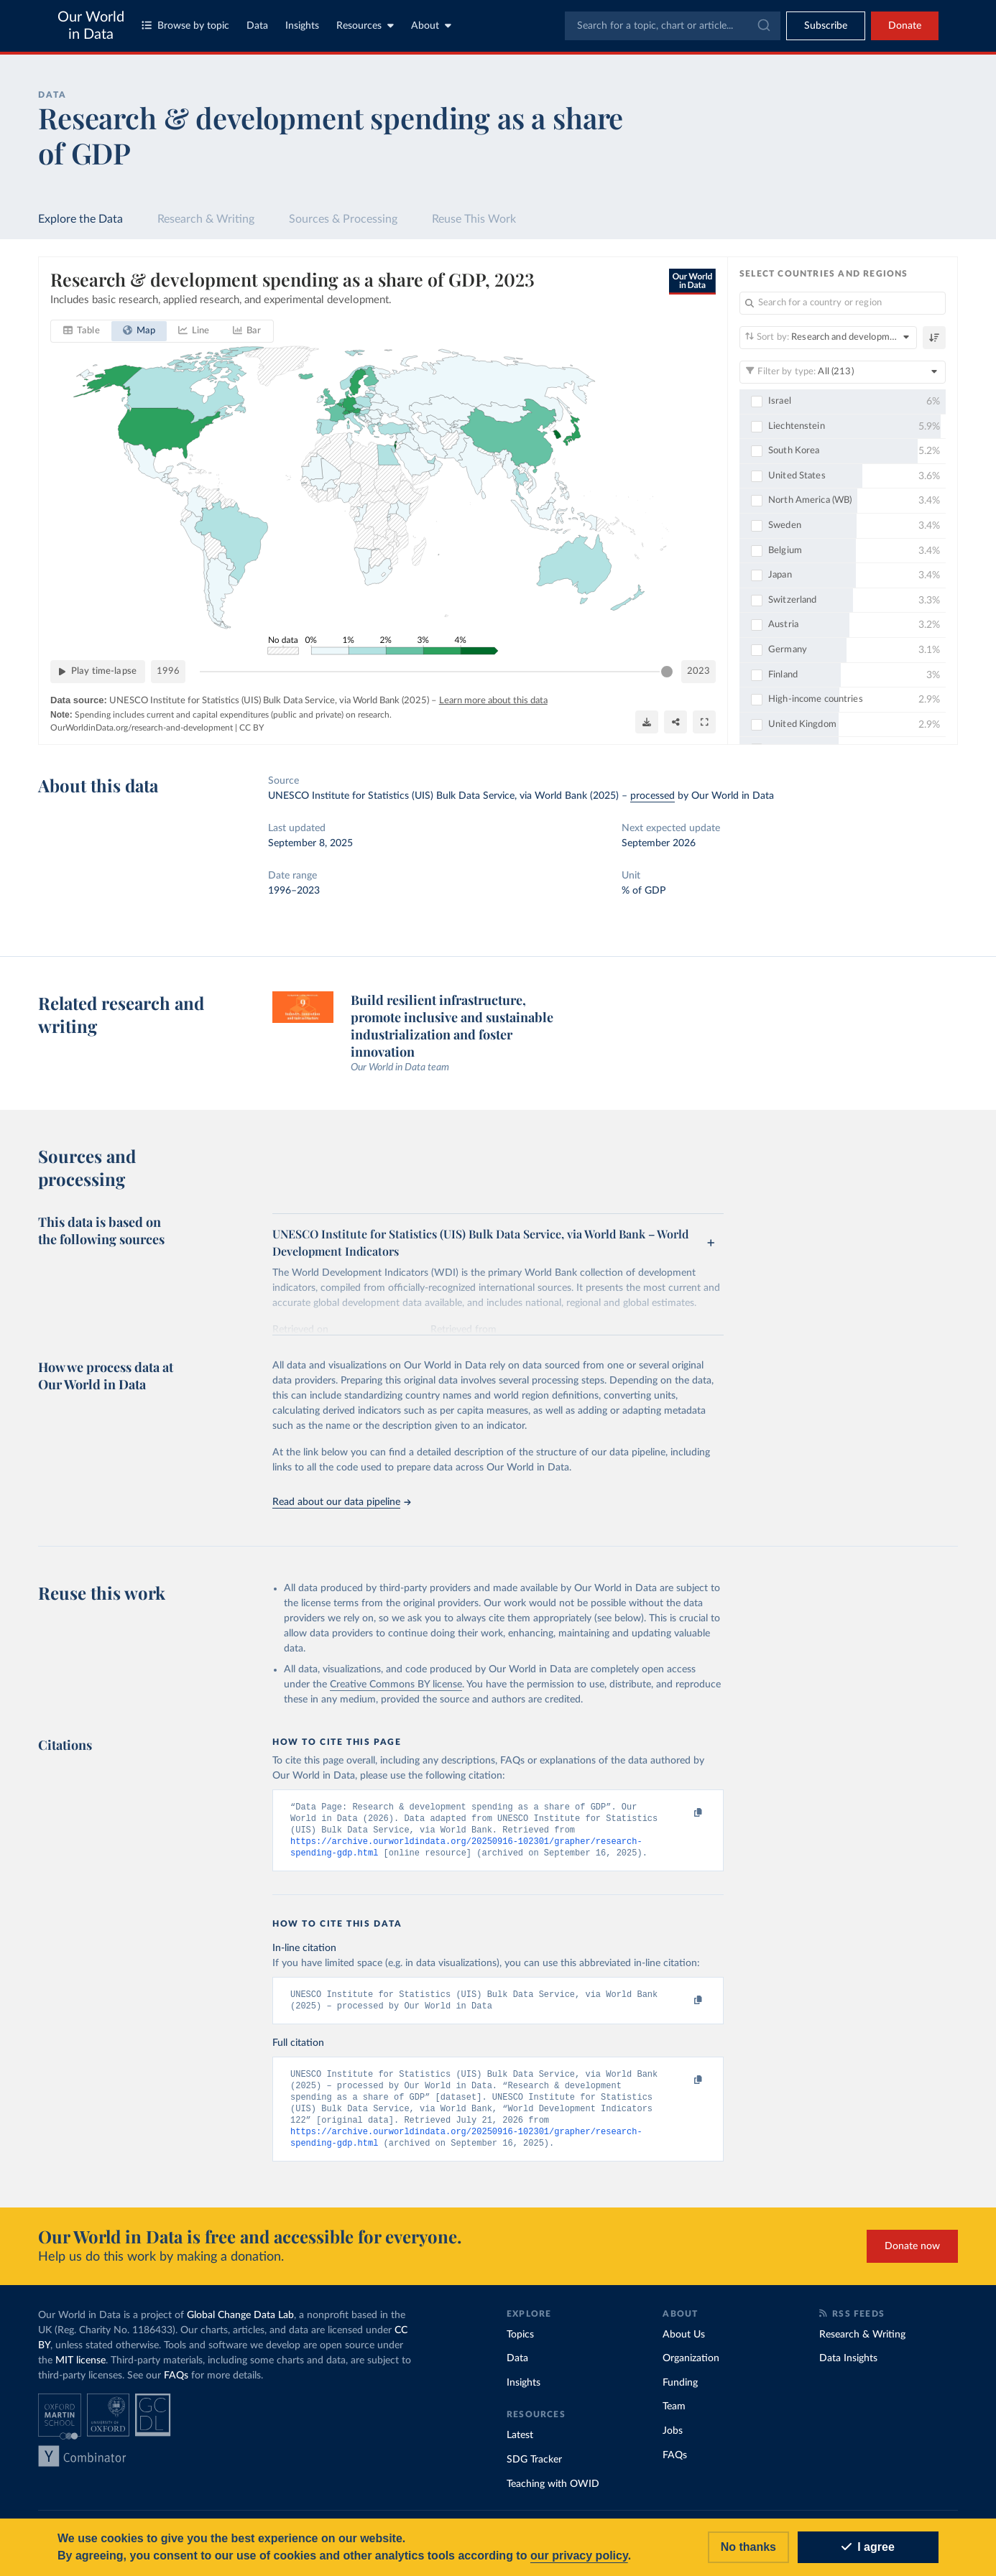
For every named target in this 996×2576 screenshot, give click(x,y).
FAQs (176, 2386)
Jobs (673, 2441)
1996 (168, 671)
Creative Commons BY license (396, 1685)
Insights (302, 26)
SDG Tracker (534, 2470)
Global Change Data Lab (240, 2325)
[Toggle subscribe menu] (825, 25)
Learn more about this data (493, 700)
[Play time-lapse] (97, 671)
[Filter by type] (842, 372)
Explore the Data (80, 219)
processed (652, 796)
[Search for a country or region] (842, 303)
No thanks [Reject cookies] (748, 2547)
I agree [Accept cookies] (868, 2547)
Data (257, 26)
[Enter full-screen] (704, 721)
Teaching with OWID (553, 2494)
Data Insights (848, 2368)
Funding (680, 2393)
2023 (698, 671)
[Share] (675, 721)
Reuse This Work (474, 219)
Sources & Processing (343, 219)
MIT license (80, 2371)
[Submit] (763, 26)
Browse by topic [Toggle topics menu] (185, 25)
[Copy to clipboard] (683, 1813)
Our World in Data (90, 26)
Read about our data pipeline (341, 1502)
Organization (691, 2368)
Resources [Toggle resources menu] (365, 25)
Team (674, 2416)
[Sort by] (828, 337)
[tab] (81, 331)
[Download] (646, 721)
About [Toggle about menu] (431, 25)
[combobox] (672, 25)
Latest (520, 2445)
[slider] (666, 671)
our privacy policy (579, 2555)
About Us (684, 2345)
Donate (904, 26)
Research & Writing (205, 219)
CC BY (251, 727)
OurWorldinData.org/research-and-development (141, 727)
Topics (520, 2345)
